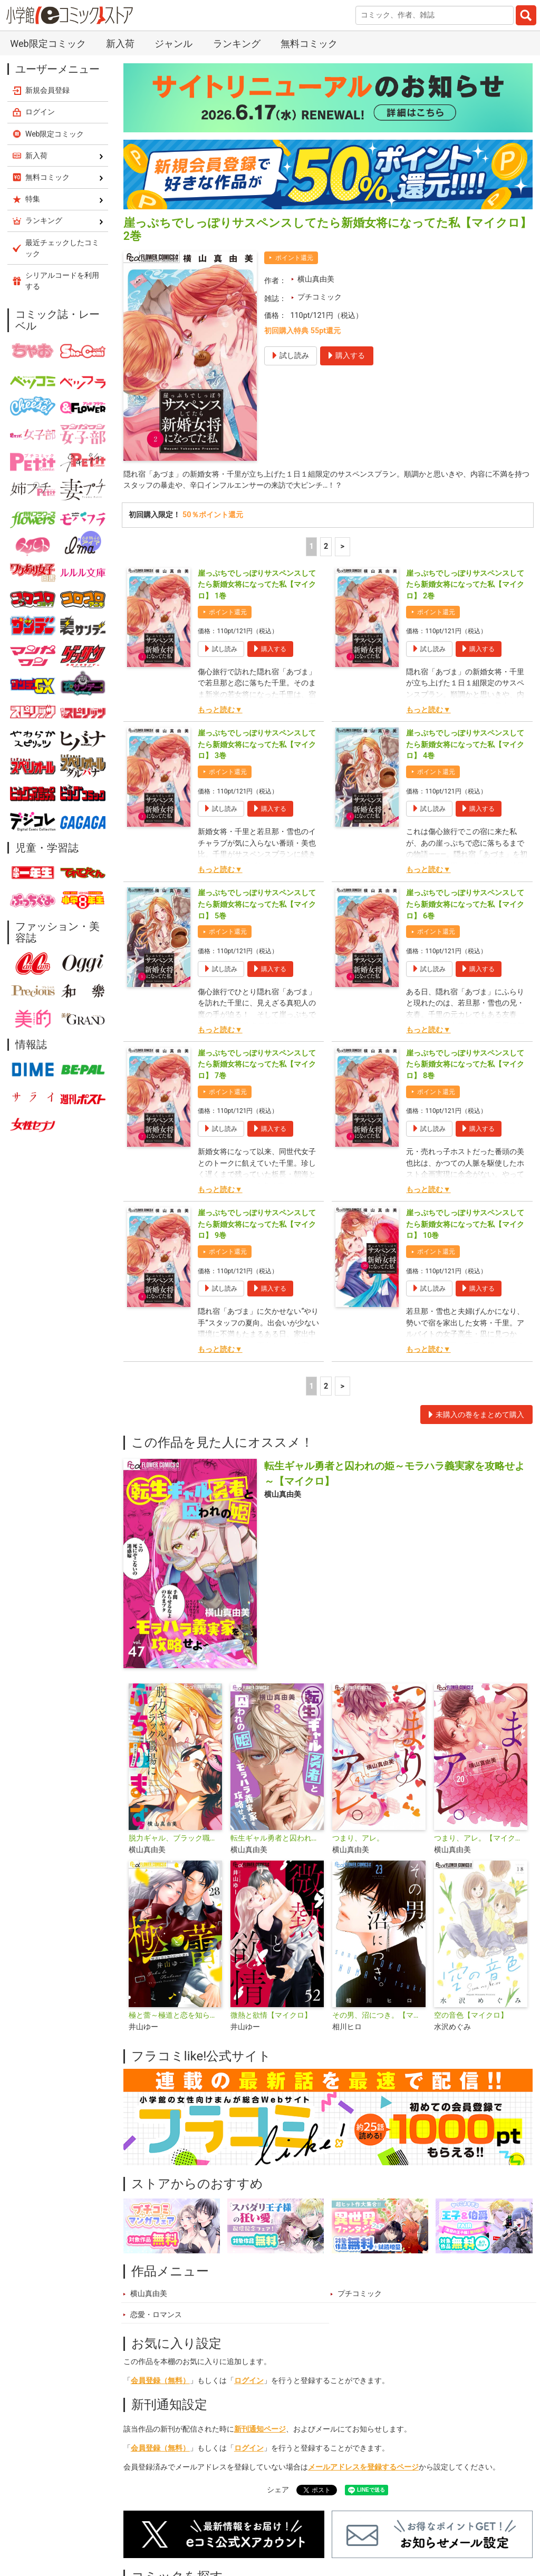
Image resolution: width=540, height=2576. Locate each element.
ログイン (249, 2380)
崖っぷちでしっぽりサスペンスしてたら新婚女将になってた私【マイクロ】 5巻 (257, 904)
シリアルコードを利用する (62, 280)
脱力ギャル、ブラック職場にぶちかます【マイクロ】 (175, 1838)
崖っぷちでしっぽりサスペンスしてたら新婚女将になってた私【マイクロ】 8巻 (465, 1064)
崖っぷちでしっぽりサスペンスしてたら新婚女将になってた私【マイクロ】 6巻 (465, 904)
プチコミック (319, 297)
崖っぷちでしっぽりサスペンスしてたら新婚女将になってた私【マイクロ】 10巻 (465, 1224)
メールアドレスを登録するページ (363, 2467)
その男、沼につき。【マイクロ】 (379, 2015)
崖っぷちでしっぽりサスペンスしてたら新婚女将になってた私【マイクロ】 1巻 (257, 585)
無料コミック (309, 43)
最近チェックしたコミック (62, 248)
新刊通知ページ (260, 2429)
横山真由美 (315, 279)
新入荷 (120, 43)
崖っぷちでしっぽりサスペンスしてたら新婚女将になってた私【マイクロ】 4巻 (465, 744)
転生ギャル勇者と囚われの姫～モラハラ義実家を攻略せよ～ (277, 1838)
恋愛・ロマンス (156, 2314)
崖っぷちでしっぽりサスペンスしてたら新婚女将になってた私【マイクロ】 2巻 (465, 585)
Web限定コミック (47, 43)
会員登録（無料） (160, 2380)
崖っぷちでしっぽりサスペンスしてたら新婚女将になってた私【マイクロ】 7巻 (257, 1064)
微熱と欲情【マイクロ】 (271, 2015)
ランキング (237, 43)
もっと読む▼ (220, 709)
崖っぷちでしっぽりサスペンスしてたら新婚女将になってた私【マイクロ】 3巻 (257, 744)
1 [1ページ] (311, 546)
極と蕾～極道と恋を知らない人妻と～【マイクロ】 (175, 2015)
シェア (278, 2489)
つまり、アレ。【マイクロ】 (480, 1838)
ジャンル (173, 43)
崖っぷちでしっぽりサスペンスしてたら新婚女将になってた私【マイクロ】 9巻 (257, 1224)
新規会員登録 (47, 90)
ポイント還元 (294, 258)
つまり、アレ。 (358, 1838)
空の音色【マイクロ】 (471, 2015)
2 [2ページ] (326, 546)
